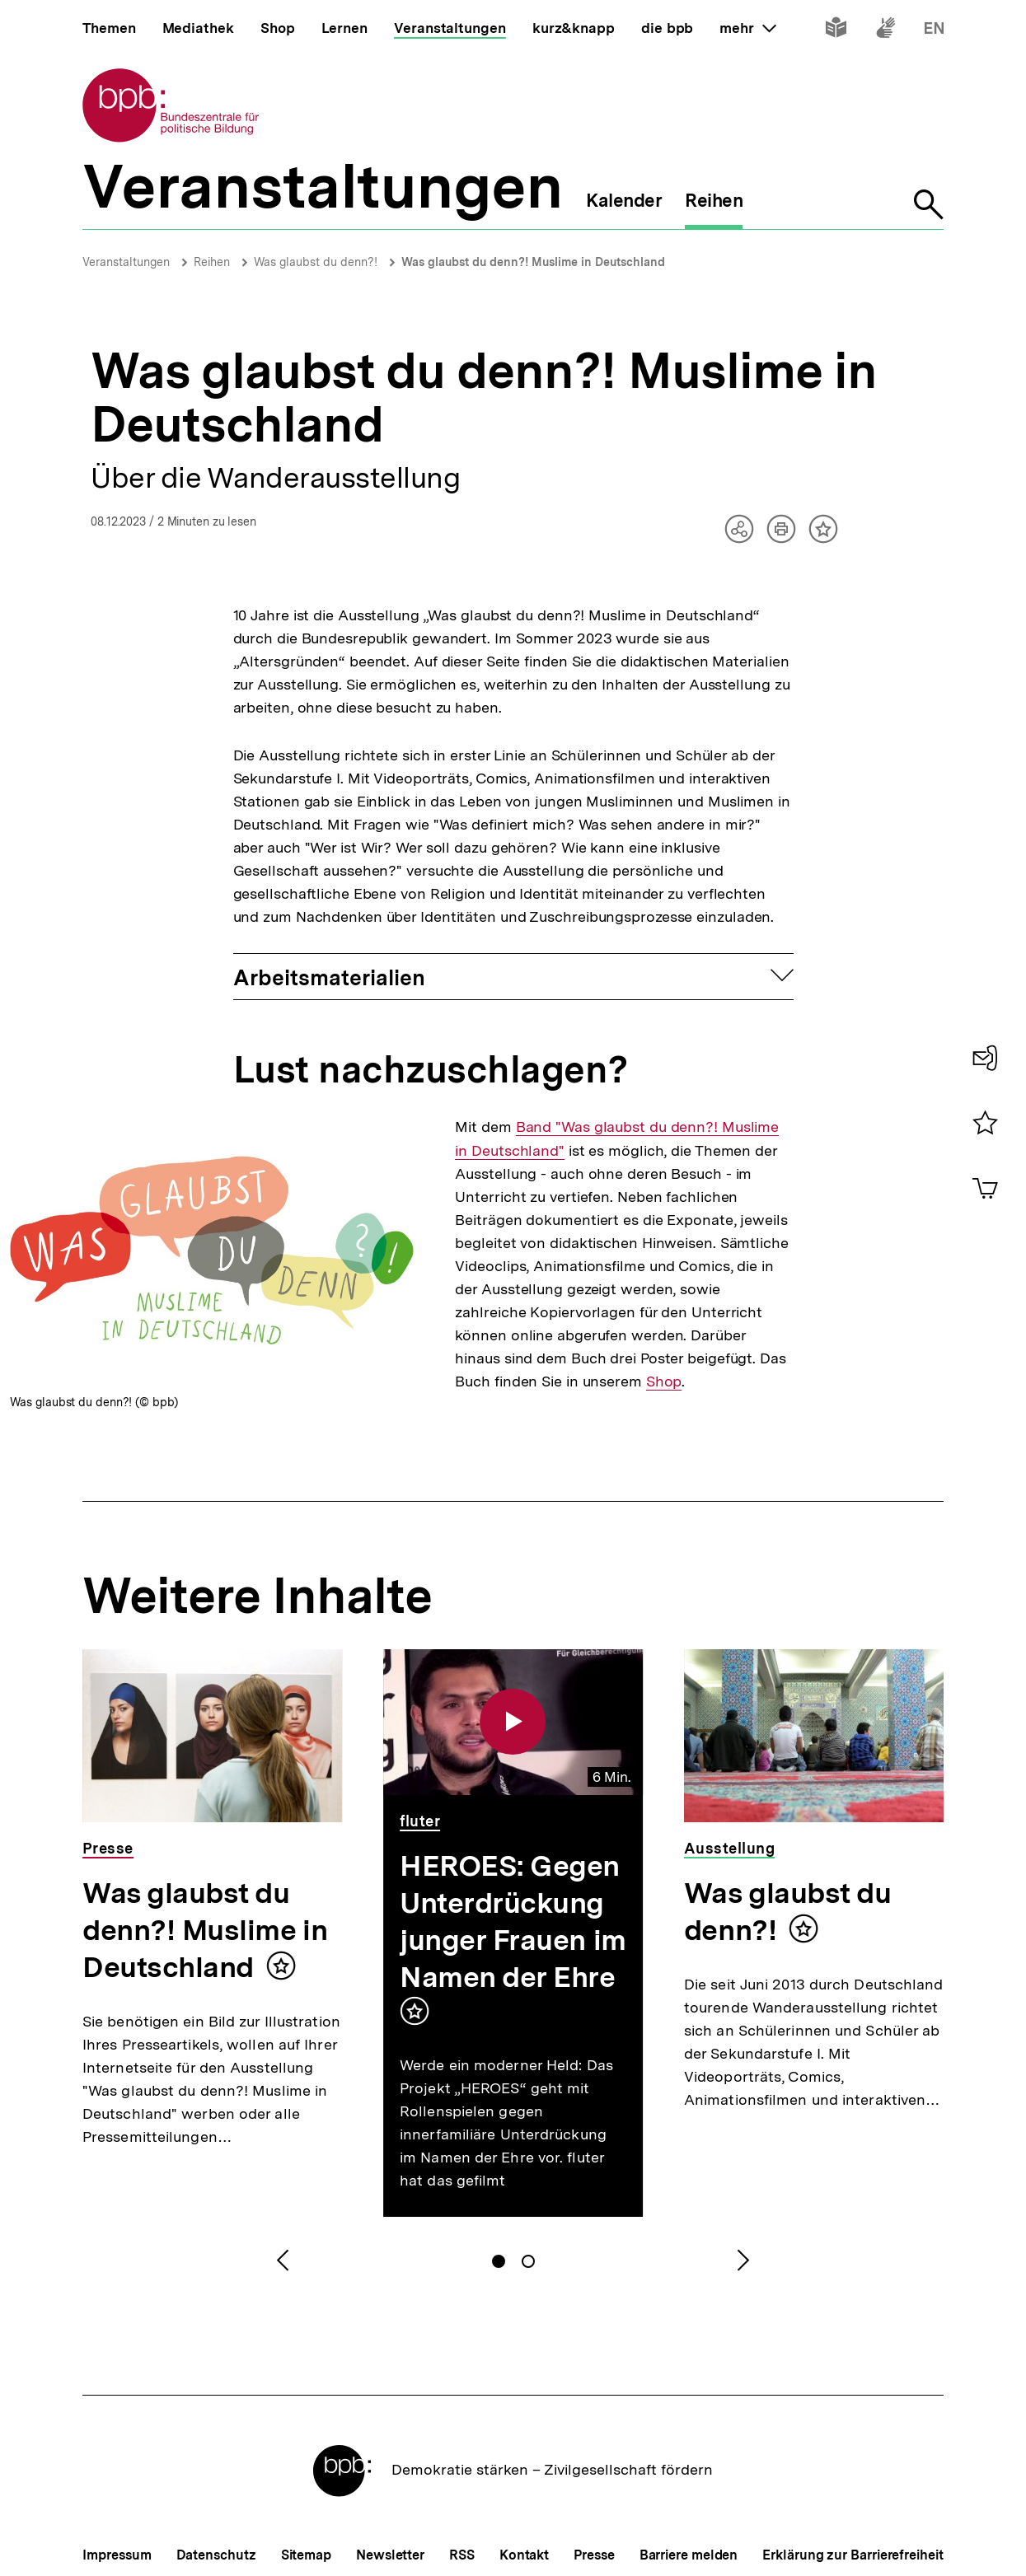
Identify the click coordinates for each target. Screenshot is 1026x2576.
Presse (594, 2555)
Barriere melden (688, 2555)
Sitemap (306, 2555)
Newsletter (390, 2555)
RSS (462, 2555)
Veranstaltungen (126, 262)
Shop (664, 1381)
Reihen (212, 262)
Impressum (116, 2555)
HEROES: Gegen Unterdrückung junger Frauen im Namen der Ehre (513, 1921)
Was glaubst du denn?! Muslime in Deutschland (533, 262)
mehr (747, 28)
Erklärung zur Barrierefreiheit (852, 2555)
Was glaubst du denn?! (315, 262)
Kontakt (524, 2555)
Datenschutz (216, 2555)
